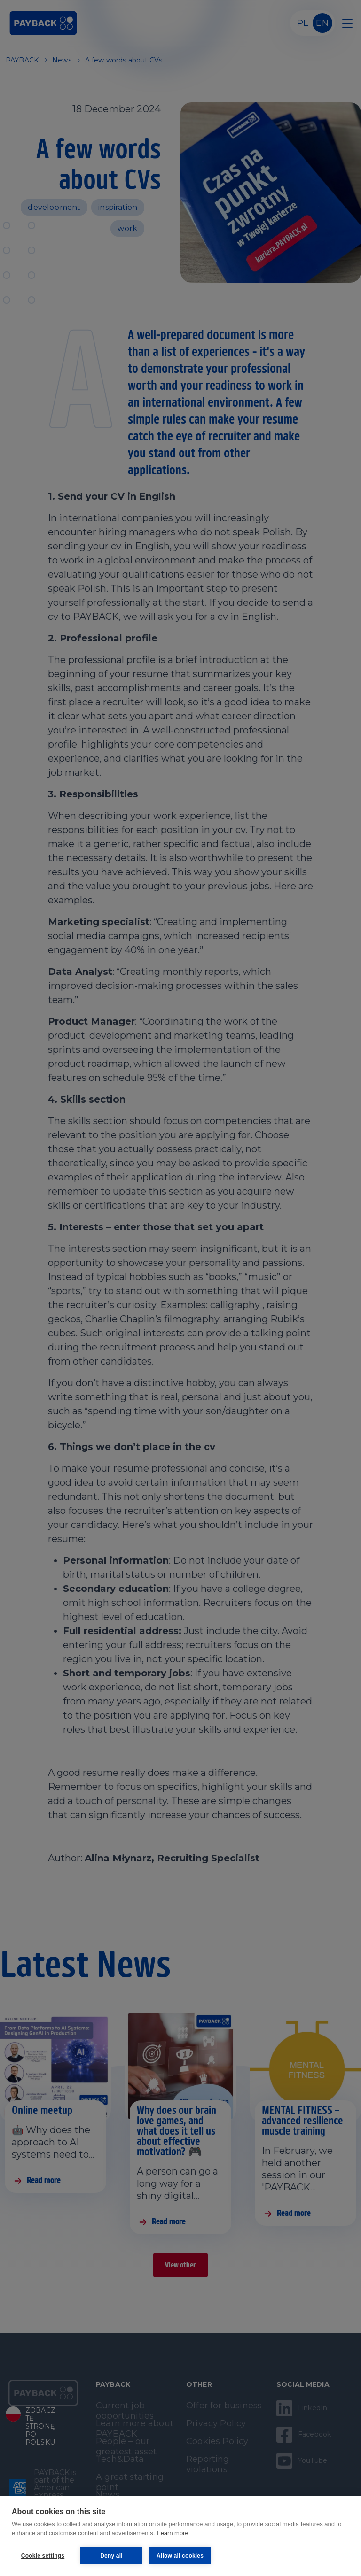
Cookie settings (42, 2556)
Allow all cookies (180, 2556)
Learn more (172, 2533)
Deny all (111, 2556)
